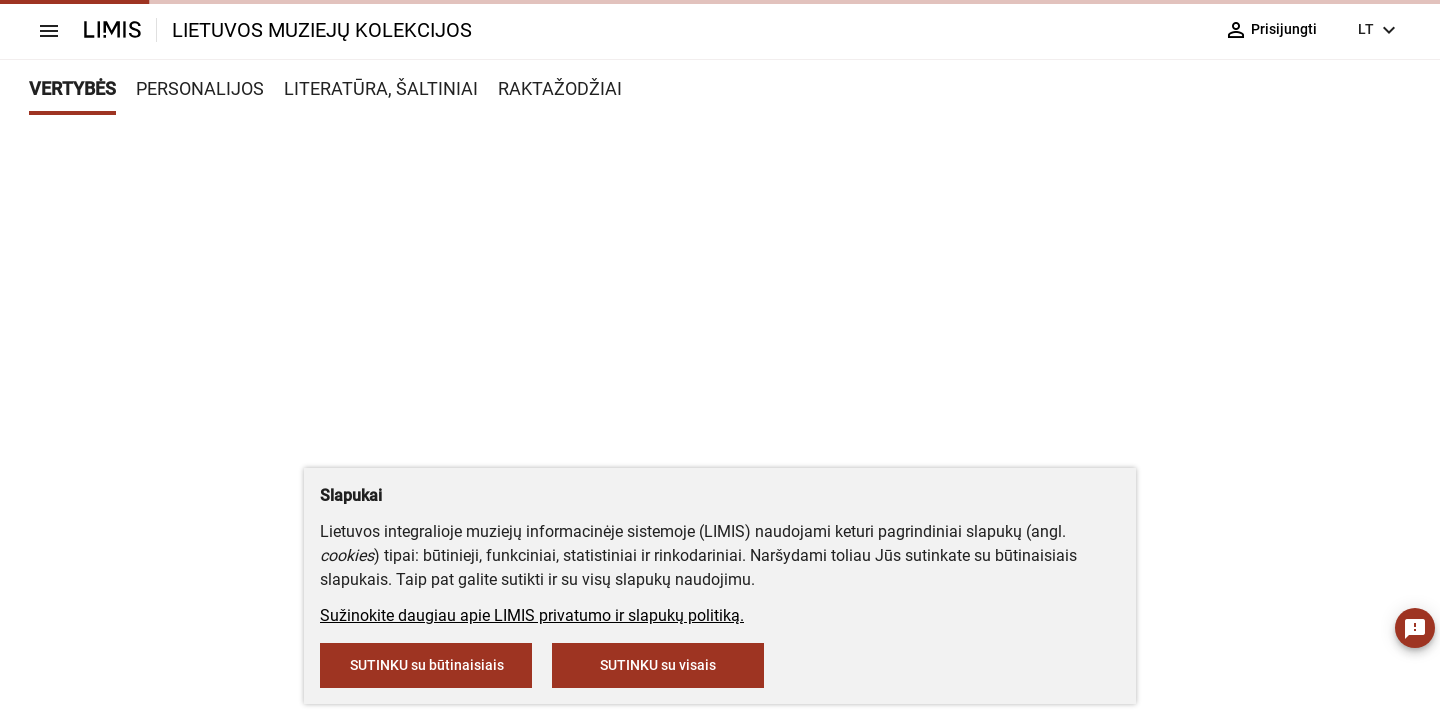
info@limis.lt (624, 420)
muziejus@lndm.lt (752, 292)
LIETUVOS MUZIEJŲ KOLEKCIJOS (322, 30)
